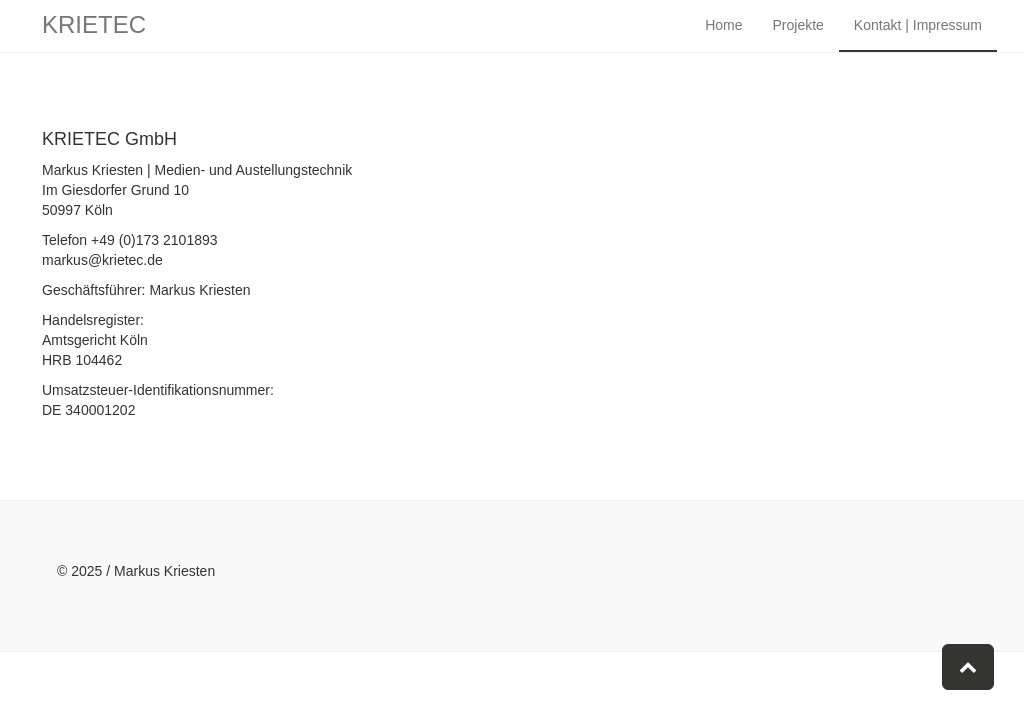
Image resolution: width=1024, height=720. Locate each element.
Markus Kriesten (164, 571)
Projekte (798, 40)
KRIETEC (94, 39)
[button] (968, 667)
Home (723, 40)
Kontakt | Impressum (918, 40)
